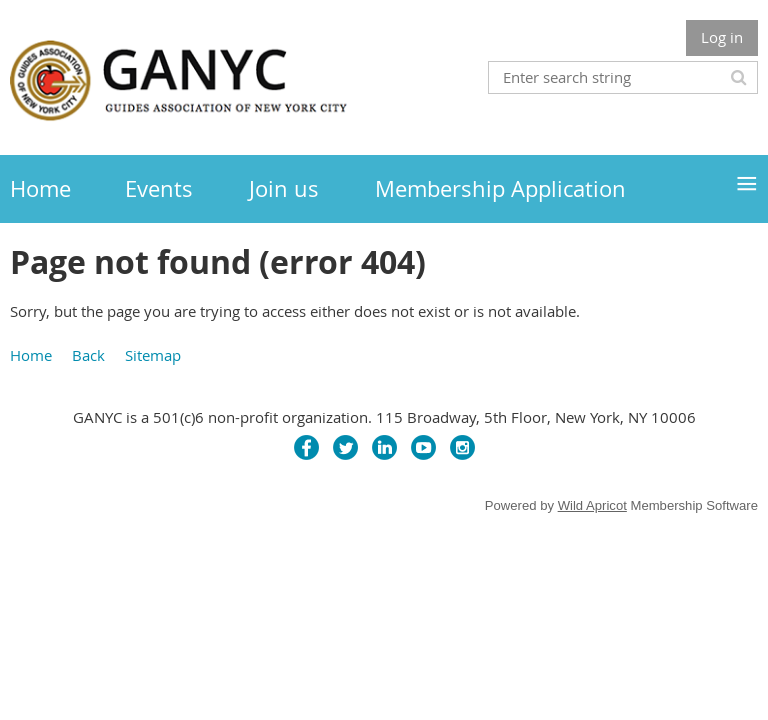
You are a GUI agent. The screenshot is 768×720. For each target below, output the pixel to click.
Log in (722, 37)
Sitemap (153, 355)
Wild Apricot (592, 505)
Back (88, 355)
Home (31, 355)
